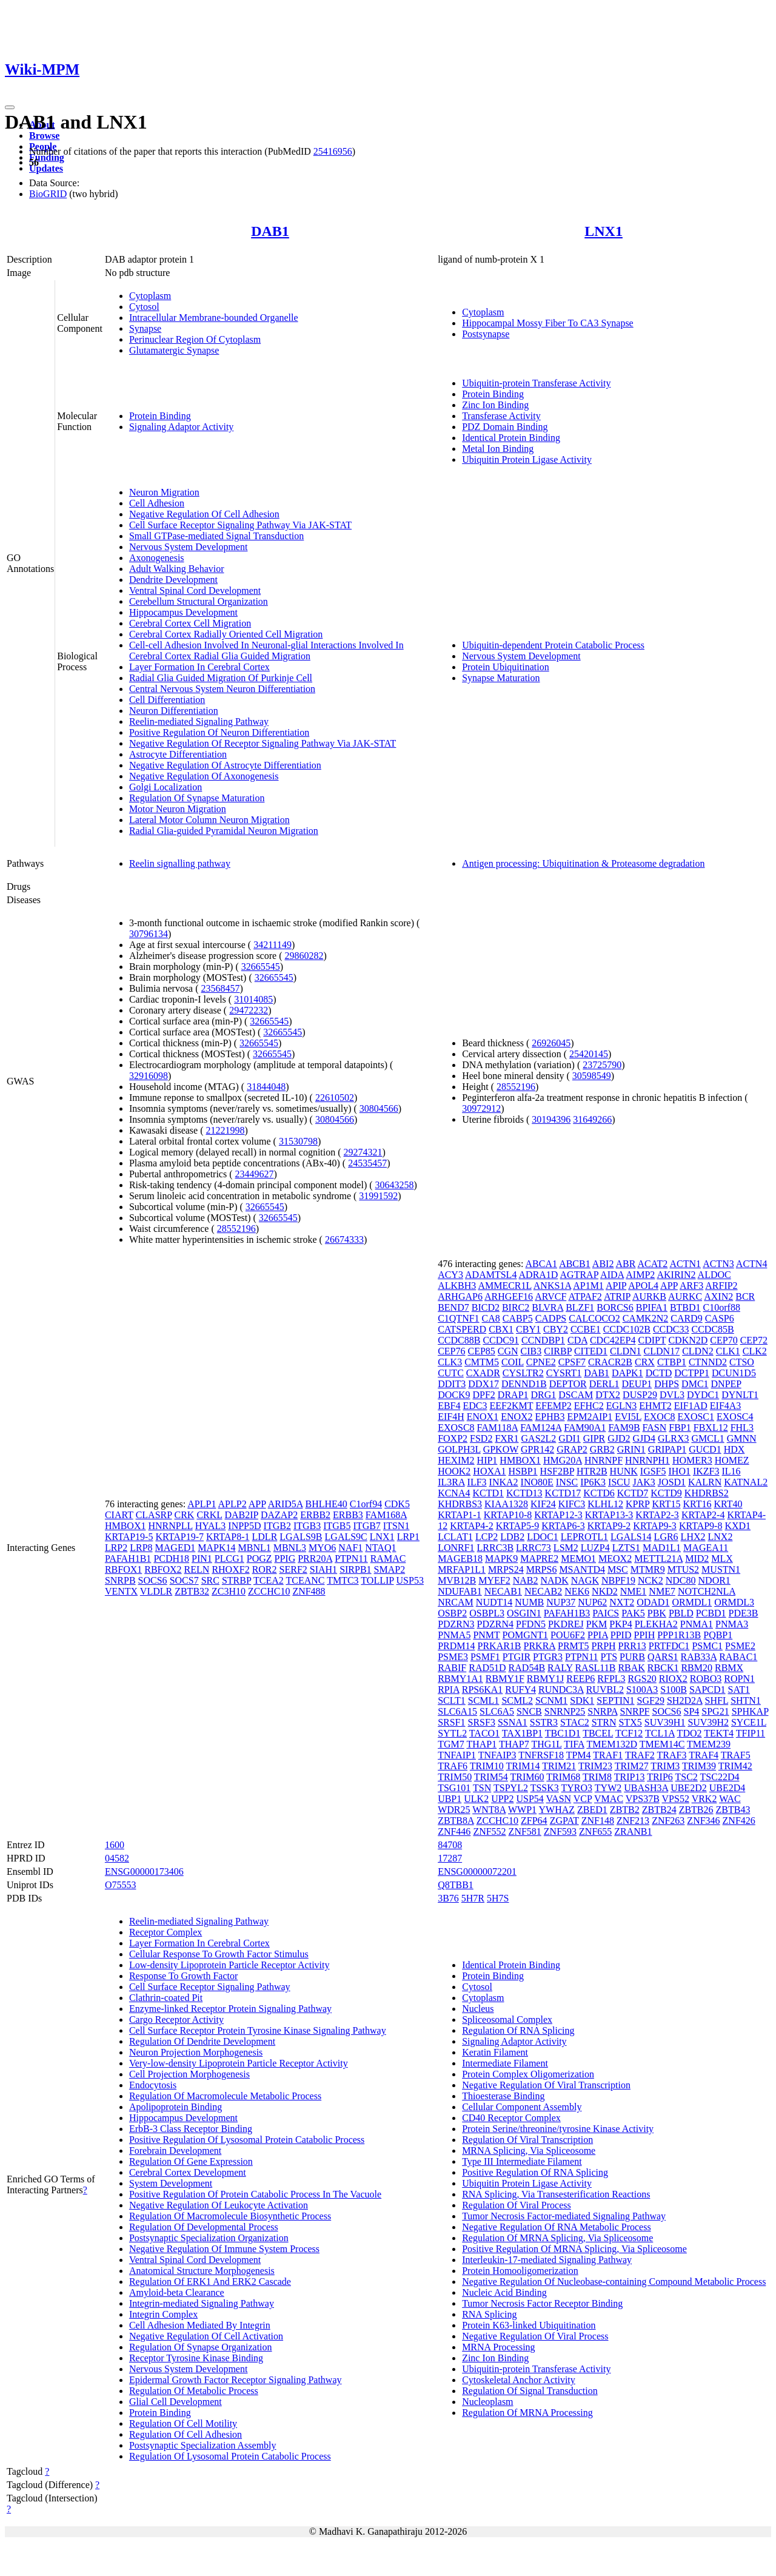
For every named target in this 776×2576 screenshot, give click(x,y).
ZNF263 (668, 1820)
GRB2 (602, 1449)
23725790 (602, 1065)
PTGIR (516, 1657)
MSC (617, 1569)
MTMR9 (647, 1569)
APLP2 (232, 1504)
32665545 (260, 966)
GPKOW (500, 1449)
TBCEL (598, 1733)
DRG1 (544, 1395)
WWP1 (522, 1809)
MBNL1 (254, 1547)
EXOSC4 (735, 1416)
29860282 (303, 955)
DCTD (659, 1373)
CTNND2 (708, 1362)
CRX (645, 1362)
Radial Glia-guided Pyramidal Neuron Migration (223, 831)
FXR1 (506, 1438)
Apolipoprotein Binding (175, 2107)
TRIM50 (455, 1777)
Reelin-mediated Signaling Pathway (199, 721)
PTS (609, 1657)
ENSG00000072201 (477, 1871)
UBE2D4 (727, 1788)
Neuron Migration (164, 492)
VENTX (121, 1591)
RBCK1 (663, 1668)
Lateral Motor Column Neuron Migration (209, 820)
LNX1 (603, 231)
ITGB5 (336, 1526)
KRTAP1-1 (459, 1515)
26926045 (551, 1043)
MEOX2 (615, 1558)
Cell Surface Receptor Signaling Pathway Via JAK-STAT (240, 525)
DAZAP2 (279, 1515)
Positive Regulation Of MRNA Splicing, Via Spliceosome (574, 2249)
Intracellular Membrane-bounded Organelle (213, 317)
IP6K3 (593, 1482)
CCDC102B (627, 1329)
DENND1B (524, 1384)
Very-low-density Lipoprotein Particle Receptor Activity (238, 2063)
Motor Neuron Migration (177, 809)
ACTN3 (718, 1264)
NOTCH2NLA (706, 1591)
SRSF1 (451, 1722)
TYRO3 (577, 1788)
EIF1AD (690, 1406)
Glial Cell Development (175, 2401)
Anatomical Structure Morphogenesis (202, 2270)
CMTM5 (481, 1362)
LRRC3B (495, 1547)
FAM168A (386, 1515)
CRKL (209, 1515)
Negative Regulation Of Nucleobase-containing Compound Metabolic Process (614, 2281)
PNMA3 (731, 1624)
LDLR (265, 1537)
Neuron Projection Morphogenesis (196, 2052)
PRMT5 (573, 1646)
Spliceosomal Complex (507, 2019)
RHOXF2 (230, 1569)
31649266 (592, 1119)
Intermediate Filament (505, 2063)
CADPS (551, 1318)
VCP (583, 1799)
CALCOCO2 (594, 1318)
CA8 (491, 1318)
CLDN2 (698, 1351)
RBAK (631, 1668)
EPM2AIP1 (589, 1416)
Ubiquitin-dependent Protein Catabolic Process (553, 645)
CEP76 (451, 1351)
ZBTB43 (733, 1809)
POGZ (259, 1558)
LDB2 (512, 1537)
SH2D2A (685, 1700)
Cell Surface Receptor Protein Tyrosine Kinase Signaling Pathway (257, 2030)
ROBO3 (705, 1678)
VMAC (608, 1799)
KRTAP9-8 (701, 1526)
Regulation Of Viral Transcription (527, 2139)
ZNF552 (489, 1831)
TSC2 (686, 1777)
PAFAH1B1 (128, 1558)
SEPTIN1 (615, 1700)
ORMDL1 (692, 1602)
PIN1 (202, 1558)
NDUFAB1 (460, 1591)
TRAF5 (736, 1755)
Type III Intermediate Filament (521, 2161)
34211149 (272, 945)
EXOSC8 (456, 1427)
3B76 (448, 1898)
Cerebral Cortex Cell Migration (190, 623)
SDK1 (582, 1700)
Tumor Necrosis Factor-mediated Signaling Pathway (564, 2216)
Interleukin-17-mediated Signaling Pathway (547, 2260)
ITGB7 (367, 1526)
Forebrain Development (175, 2150)
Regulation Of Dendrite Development (202, 2041)
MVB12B (457, 1580)
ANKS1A (552, 1285)
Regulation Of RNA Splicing (518, 2030)
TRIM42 (735, 1766)
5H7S (498, 1898)
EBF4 (449, 1406)
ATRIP (617, 1296)
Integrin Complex (163, 2314)
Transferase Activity (501, 416)
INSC (567, 1482)
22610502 (334, 1097)
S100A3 (642, 1689)
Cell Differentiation (167, 699)
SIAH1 (323, 1569)
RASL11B (595, 1668)
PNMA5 (454, 1635)
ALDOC (714, 1275)
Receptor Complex (165, 1932)
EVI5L (628, 1416)
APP (257, 1504)
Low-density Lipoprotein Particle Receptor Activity (229, 1965)
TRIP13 (629, 1777)
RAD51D (487, 1668)
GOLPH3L (459, 1449)
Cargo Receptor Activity (176, 2019)
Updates (46, 168)
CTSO (741, 1362)
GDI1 (569, 1438)
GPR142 (537, 1449)
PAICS (605, 1613)
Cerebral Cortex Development (187, 2172)
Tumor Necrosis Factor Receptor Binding (542, 2303)
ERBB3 (348, 1515)
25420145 (588, 1054)
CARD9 (686, 1318)
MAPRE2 (539, 1558)
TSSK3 (544, 1788)
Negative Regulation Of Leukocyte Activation (218, 2205)
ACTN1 (685, 1264)
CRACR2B (610, 1362)
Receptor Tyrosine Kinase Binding (196, 2358)
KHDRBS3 (460, 1504)
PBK (656, 1613)
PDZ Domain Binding (504, 427)
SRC (210, 1580)
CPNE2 (541, 1362)
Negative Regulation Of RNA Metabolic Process (556, 2227)
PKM (596, 1624)
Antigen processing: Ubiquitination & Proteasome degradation (583, 863)
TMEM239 (709, 1744)
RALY (559, 1668)
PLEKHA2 (656, 1624)
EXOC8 (659, 1416)
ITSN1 (396, 1526)
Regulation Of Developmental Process (203, 2227)
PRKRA (539, 1646)
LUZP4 (595, 1547)
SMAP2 (390, 1569)
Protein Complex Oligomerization (528, 2074)
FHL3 (742, 1427)
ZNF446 (454, 1831)
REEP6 (580, 1678)
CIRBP (558, 1351)
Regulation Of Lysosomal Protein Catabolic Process (230, 2456)
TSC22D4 (720, 1777)
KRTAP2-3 (657, 1515)
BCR (745, 1296)
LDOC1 (542, 1537)
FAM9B (624, 1427)
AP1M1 (588, 1285)
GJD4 (644, 1438)
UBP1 (449, 1799)
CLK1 (728, 1351)
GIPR (594, 1438)
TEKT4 (719, 1733)
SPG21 (715, 1711)
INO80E (537, 1482)
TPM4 (578, 1755)
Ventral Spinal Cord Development (195, 590)
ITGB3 (307, 1526)
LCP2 (486, 1537)
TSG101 (454, 1788)
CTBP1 (671, 1362)
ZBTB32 (192, 1591)
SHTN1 (746, 1700)
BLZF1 (580, 1307)
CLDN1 (625, 1351)
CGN (508, 1351)
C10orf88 (721, 1307)
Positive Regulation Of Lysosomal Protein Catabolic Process (246, 2139)
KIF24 (543, 1504)
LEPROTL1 (584, 1537)
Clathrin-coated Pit (165, 1998)
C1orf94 (366, 1504)
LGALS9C (346, 1537)
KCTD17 (563, 1493)
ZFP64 (534, 1820)
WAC (730, 1799)
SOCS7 (184, 1580)
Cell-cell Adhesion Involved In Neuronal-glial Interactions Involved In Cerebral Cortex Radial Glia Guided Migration (266, 650)
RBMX (729, 1668)
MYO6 (322, 1547)
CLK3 (450, 1362)
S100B (673, 1689)
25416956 (332, 151)
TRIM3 (665, 1766)
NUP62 (592, 1602)
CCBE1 (585, 1329)
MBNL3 (289, 1547)
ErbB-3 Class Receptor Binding (190, 2129)
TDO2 (689, 1733)
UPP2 (502, 1799)
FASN (655, 1427)
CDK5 (397, 1504)
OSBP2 (452, 1613)
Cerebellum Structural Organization (198, 601)
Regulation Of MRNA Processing (527, 2412)
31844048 (266, 1086)
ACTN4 (752, 1264)
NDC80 (681, 1580)
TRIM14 (523, 1766)
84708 (450, 1845)
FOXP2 (452, 1438)
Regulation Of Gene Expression (191, 2161)
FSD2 (481, 1438)
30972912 (481, 1108)
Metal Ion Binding (498, 448)
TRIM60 (527, 1777)
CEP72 (754, 1340)
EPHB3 (550, 1416)
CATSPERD (462, 1329)
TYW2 (608, 1788)
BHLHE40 (326, 1504)
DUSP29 (640, 1395)
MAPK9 (501, 1558)
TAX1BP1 (522, 1733)
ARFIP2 (721, 1285)
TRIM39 (699, 1766)
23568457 (220, 988)
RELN (197, 1569)
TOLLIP (377, 1580)
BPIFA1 (651, 1307)
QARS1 (662, 1657)
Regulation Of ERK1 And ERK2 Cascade (210, 2281)
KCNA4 (454, 1493)
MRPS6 (541, 1569)
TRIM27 (632, 1766)
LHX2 (693, 1537)
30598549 (591, 1076)
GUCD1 (705, 1449)
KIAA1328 (506, 1504)
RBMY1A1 (460, 1678)
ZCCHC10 (269, 1591)
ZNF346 (703, 1820)
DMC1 (694, 1384)
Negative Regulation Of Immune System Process (224, 2249)
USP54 (530, 1799)
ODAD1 (653, 1602)
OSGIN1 (524, 1613)
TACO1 (484, 1733)
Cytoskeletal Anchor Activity (518, 2380)
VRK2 (704, 1799)
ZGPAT (564, 1820)
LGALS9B (300, 1537)
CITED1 (590, 1351)
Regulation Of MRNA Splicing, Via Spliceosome (557, 2238)
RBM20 (696, 1668)
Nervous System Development (188, 547)
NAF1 (350, 1547)
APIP (616, 1285)
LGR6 (666, 1537)
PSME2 (740, 1646)
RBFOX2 (162, 1569)
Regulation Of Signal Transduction (530, 2391)
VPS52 (675, 1799)
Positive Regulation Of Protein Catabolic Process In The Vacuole (255, 2194)
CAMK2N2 (646, 1318)
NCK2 (650, 1580)
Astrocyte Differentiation (178, 754)
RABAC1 (738, 1657)
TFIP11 (750, 1733)
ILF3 (477, 1482)
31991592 (378, 1196)
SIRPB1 (355, 1569)
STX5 (630, 1722)
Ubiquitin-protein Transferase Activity (536, 383)
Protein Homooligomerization (520, 2270)
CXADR (483, 1373)
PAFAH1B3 (567, 1613)
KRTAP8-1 (228, 1537)
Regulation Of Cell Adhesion (185, 2434)
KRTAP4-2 (471, 1526)
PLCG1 (229, 1558)
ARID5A (285, 1504)
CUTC (451, 1373)
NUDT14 (494, 1602)
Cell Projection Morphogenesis (189, 2074)
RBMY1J (545, 1678)
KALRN (704, 1482)
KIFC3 (571, 1504)
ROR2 (264, 1569)
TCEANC (305, 1580)
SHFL (717, 1700)
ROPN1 (739, 1678)
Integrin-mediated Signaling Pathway (201, 2303)
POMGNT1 (526, 1635)
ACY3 (450, 1275)
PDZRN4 (495, 1624)
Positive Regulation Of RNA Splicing (535, 2172)
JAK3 (644, 1482)
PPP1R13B (679, 1635)
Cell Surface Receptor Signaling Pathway (209, 1987)
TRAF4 (703, 1755)
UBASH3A (646, 1788)
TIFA (574, 1744)
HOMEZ (732, 1460)
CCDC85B (713, 1329)
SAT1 (739, 1689)
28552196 (236, 1228)
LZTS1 (626, 1547)
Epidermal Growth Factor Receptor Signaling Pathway (235, 2380)
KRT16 (697, 1504)
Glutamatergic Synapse (174, 350)
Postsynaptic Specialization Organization (209, 2238)
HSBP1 (523, 1471)
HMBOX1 (125, 1526)
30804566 (379, 1108)
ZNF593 (560, 1831)
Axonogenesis (156, 558)
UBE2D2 (689, 1788)
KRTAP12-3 (558, 1515)
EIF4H (451, 1416)
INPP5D (244, 1526)
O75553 (120, 1885)
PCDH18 (171, 1558)
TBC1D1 (563, 1733)
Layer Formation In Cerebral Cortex (199, 667)
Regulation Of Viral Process (516, 2205)
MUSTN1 (720, 1569)
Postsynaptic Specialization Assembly (202, 2445)
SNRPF (635, 1711)
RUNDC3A (561, 1689)
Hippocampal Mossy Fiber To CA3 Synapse (548, 323)
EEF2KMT (511, 1406)
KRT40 (728, 1504)
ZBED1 (592, 1809)
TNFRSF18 (541, 1755)
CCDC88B (459, 1340)
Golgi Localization (165, 787)
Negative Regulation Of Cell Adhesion (204, 514)
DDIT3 (452, 1384)
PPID (621, 1635)
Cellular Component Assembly (521, 2107)
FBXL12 (711, 1427)
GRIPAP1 (667, 1449)
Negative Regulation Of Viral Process (535, 2336)
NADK (555, 1580)
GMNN (742, 1438)
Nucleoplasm (487, 2401)
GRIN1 (631, 1449)
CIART (119, 1515)
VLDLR (156, 1591)
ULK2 (476, 1799)
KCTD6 (599, 1493)
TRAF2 (640, 1755)
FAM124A (540, 1427)
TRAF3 (672, 1755)
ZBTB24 (659, 1809)
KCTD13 (524, 1493)
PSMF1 (485, 1657)
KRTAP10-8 (508, 1515)
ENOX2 (516, 1416)
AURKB (649, 1296)
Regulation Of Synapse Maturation (197, 798)
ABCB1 (574, 1264)
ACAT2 (653, 1264)
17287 (450, 1858)
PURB (632, 1657)
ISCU (619, 1482)
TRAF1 (608, 1755)
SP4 (692, 1711)
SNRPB (120, 1580)
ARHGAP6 (460, 1296)
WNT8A (489, 1809)
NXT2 (621, 1602)
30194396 (551, 1119)
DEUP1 (636, 1384)
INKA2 (503, 1482)
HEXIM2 (456, 1460)
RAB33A (699, 1657)
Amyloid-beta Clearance (176, 2292)
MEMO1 (578, 1558)
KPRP (637, 1504)
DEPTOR (568, 1384)
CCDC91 (501, 1340)
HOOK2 (454, 1471)
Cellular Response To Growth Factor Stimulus (219, 1954)
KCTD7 (633, 1493)
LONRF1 (456, 1547)
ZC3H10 (229, 1591)
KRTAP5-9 (518, 1526)
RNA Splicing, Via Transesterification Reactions (556, 2194)
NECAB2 (543, 1591)
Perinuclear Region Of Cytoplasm (195, 339)
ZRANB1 (633, 1831)
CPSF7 (572, 1362)
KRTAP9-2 (609, 1526)
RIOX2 (673, 1678)
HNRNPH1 (647, 1460)
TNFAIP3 (497, 1755)
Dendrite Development (173, 579)
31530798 (298, 1141)
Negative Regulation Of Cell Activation (206, 2336)
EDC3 (475, 1406)
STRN (604, 1722)
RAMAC (388, 1558)
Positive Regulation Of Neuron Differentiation (219, 732)
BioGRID (48, 194)
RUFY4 (520, 1689)
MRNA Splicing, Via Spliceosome (528, 2150)
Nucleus (477, 2008)
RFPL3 (611, 1678)
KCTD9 (666, 1493)
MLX (722, 1558)
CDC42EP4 (613, 1340)
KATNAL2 (746, 1482)
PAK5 (633, 1613)
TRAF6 (452, 1766)
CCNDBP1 (543, 1340)
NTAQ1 (380, 1547)
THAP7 (514, 1744)
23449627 (254, 1174)
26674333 (344, 1239)
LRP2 (116, 1547)
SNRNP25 (565, 1711)
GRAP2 (572, 1449)
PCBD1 (711, 1613)
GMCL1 (707, 1438)
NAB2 (525, 1580)
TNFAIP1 (457, 1755)
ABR (626, 1264)
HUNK (624, 1471)
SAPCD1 (707, 1689)
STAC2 (574, 1722)
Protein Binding (160, 416)
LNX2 (720, 1537)
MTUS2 (683, 1569)
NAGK (585, 1580)
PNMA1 (696, 1624)
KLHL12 (605, 1504)
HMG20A (562, 1460)
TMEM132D (611, 1744)
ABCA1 (541, 1264)
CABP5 (518, 1318)
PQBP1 (717, 1635)
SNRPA (602, 1711)
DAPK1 (627, 1373)
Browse (44, 135)
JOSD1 (672, 1482)
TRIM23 (595, 1766)
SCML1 (484, 1700)
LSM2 (566, 1547)
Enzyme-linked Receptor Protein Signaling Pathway (230, 2008)
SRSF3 (481, 1722)
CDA (577, 1340)
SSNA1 (512, 1722)
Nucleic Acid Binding (504, 2292)
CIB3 (531, 1351)
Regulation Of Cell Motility (183, 2423)
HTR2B (592, 1471)
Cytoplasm (150, 296)
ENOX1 (482, 1416)
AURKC (685, 1296)
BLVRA (547, 1307)
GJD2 (618, 1438)
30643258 (394, 1185)
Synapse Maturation (501, 678)
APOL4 (643, 1285)
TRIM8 (597, 1777)
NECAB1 (503, 1591)
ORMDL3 (734, 1602)
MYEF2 (494, 1580)
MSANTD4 (582, 1569)
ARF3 (691, 1285)
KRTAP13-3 (609, 1515)
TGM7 (451, 1744)
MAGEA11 (705, 1547)
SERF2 (293, 1569)
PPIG (285, 1558)
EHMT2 (655, 1406)
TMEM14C (662, 1744)
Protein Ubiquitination (505, 667)
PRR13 (632, 1646)
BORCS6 (615, 1307)
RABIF (452, 1668)
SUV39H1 (665, 1722)
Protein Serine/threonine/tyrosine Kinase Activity (558, 2129)
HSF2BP (557, 1471)
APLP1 (201, 1504)
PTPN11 (351, 1558)
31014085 (253, 999)
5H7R (472, 1898)
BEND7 (453, 1307)
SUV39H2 (708, 1722)
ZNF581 (525, 1831)
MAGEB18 (460, 1558)
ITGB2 (277, 1526)
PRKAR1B (499, 1646)
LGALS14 (631, 1537)
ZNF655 (595, 1831)
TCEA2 (268, 1580)
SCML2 (517, 1700)
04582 (117, 1858)
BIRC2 (515, 1307)
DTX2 (607, 1395)
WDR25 (454, 1809)
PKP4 (620, 1624)
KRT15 (666, 1504)
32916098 (148, 1076)
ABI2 (603, 1264)
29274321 (363, 1152)
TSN (482, 1788)
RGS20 (642, 1678)
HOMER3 (692, 1460)
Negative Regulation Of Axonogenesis (204, 776)
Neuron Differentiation (173, 710)
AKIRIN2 (676, 1275)
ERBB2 (315, 1515)
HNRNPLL (170, 1526)
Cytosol (144, 306)
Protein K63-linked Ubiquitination (528, 2325)
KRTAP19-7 (179, 1537)
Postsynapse (485, 334)
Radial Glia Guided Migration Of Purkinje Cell (220, 678)
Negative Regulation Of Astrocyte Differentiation (225, 765)
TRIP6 (660, 1777)
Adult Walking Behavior (176, 568)
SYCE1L (748, 1722)
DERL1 (604, 1384)
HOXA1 (489, 1471)
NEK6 (576, 1591)
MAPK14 (216, 1547)
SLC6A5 (497, 1711)
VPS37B (643, 1799)
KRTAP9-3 (655, 1526)
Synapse (145, 328)
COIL (512, 1362)
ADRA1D (538, 1275)
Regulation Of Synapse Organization (200, 2347)
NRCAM (455, 1602)
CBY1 (528, 1329)
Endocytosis (152, 2085)
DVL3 (672, 1395)
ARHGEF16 (508, 1296)
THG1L (546, 1744)
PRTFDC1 (669, 1646)
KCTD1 (488, 1493)
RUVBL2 (605, 1689)
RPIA (449, 1689)
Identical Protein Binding (511, 437)
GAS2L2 (539, 1438)
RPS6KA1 (482, 1689)
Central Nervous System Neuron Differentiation (222, 689)
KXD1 (737, 1526)
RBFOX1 (123, 1569)
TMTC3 (342, 1580)
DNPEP (726, 1384)
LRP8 (141, 1547)
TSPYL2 (510, 1788)
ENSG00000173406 (144, 1871)
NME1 (633, 1591)
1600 (114, 1845)
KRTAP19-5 (129, 1537)
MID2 (697, 1558)
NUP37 (560, 1602)
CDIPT (652, 1340)
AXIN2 (718, 1296)
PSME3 (453, 1657)
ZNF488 (308, 1591)
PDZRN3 (456, 1624)
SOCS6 (152, 1580)
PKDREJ (566, 1624)
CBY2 (555, 1329)
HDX (734, 1449)
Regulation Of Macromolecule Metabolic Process (225, 2096)
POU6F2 (567, 1635)
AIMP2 (640, 1275)
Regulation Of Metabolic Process (193, 2391)
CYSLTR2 (523, 1373)
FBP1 (680, 1427)
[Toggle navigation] (10, 107)
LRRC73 (533, 1547)
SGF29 (650, 1700)
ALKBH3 (457, 1285)
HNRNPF (603, 1460)
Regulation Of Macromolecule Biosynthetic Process (230, 2216)
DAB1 (270, 231)
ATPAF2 (584, 1296)
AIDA (612, 1275)
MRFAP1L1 (462, 1569)
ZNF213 (633, 1820)
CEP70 (723, 1340)
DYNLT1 (739, 1395)
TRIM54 (491, 1777)
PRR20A (315, 1558)
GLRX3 (673, 1438)
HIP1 (487, 1460)
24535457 (367, 1163)
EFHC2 (589, 1406)
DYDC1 (703, 1395)
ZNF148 (597, 1820)
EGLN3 (621, 1406)
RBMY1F (505, 1678)
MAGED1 (175, 1547)
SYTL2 (452, 1733)
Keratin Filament (495, 2052)
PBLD (681, 1613)
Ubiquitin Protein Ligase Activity (527, 459)
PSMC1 (707, 1646)
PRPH (604, 1646)
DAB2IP (241, 1515)
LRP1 (408, 1537)
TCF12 (629, 1733)
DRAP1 (513, 1395)
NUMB (529, 1602)
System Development (170, 2183)
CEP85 (481, 1351)
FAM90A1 (585, 1427)
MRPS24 (506, 1569)
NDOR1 (714, 1580)
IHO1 (680, 1471)
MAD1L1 (662, 1547)
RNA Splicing (489, 2314)
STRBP (236, 1580)
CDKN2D (687, 1340)
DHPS (666, 1384)
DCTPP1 (691, 1373)
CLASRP (154, 1515)
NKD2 (605, 1591)
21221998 (225, 1130)
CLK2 (755, 1351)
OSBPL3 (486, 1613)
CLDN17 (662, 1351)
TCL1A (660, 1733)
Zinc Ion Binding (495, 405)
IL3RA (451, 1482)
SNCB (529, 1711)
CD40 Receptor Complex (511, 2118)
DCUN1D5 (734, 1373)
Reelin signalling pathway (179, 863)
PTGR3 (548, 1657)
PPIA (597, 1635)
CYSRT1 (564, 1373)
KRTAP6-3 (563, 1526)
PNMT (486, 1635)
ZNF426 (739, 1820)
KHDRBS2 (706, 1493)
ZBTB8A (456, 1820)
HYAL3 (210, 1526)
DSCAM (575, 1395)
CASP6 (719, 1318)
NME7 (662, 1591)
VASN (559, 1799)
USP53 (410, 1580)
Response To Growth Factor (183, 1976)
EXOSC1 (696, 1416)
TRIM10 (487, 1766)
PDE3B (743, 1613)
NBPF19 (618, 1580)
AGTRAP (579, 1275)
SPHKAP (750, 1711)
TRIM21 (559, 1766)
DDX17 (483, 1384)
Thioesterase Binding (503, 2096)
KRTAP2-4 (703, 1515)
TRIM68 (563, 1777)
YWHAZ (557, 1809)
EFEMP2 (553, 1406)
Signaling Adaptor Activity (181, 427)
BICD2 (486, 1307)
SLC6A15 (457, 1711)
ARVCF (550, 1296)
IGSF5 (653, 1471)
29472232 (248, 1010)
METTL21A (658, 1558)
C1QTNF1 (458, 1318)
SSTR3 (544, 1722)
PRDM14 (456, 1646)
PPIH (644, 1635)
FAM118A (497, 1427)
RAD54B (527, 1668)
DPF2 (483, 1395)
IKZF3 (706, 1471)
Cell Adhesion (156, 503)
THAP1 (481, 1744)
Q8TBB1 (455, 1885)
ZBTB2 (625, 1809)
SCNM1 (551, 1700)
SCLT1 (452, 1700)
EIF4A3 (725, 1406)
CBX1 (501, 1329)
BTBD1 (685, 1307)
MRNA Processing (498, 2347)
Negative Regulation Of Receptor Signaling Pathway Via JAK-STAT (262, 743)
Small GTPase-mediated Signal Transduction (216, 536)
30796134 (148, 934)
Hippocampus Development (183, 612)
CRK (185, 1515)
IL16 (731, 1471)
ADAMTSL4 (491, 1275)
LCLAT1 (455, 1537)
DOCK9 (454, 1395)
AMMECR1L (504, 1285)
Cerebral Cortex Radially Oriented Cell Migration (226, 634)
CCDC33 (671, 1329)
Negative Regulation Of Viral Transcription (546, 2085)
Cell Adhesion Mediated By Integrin (199, 2325)
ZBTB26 (696, 1809)
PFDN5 (531, 1624)
